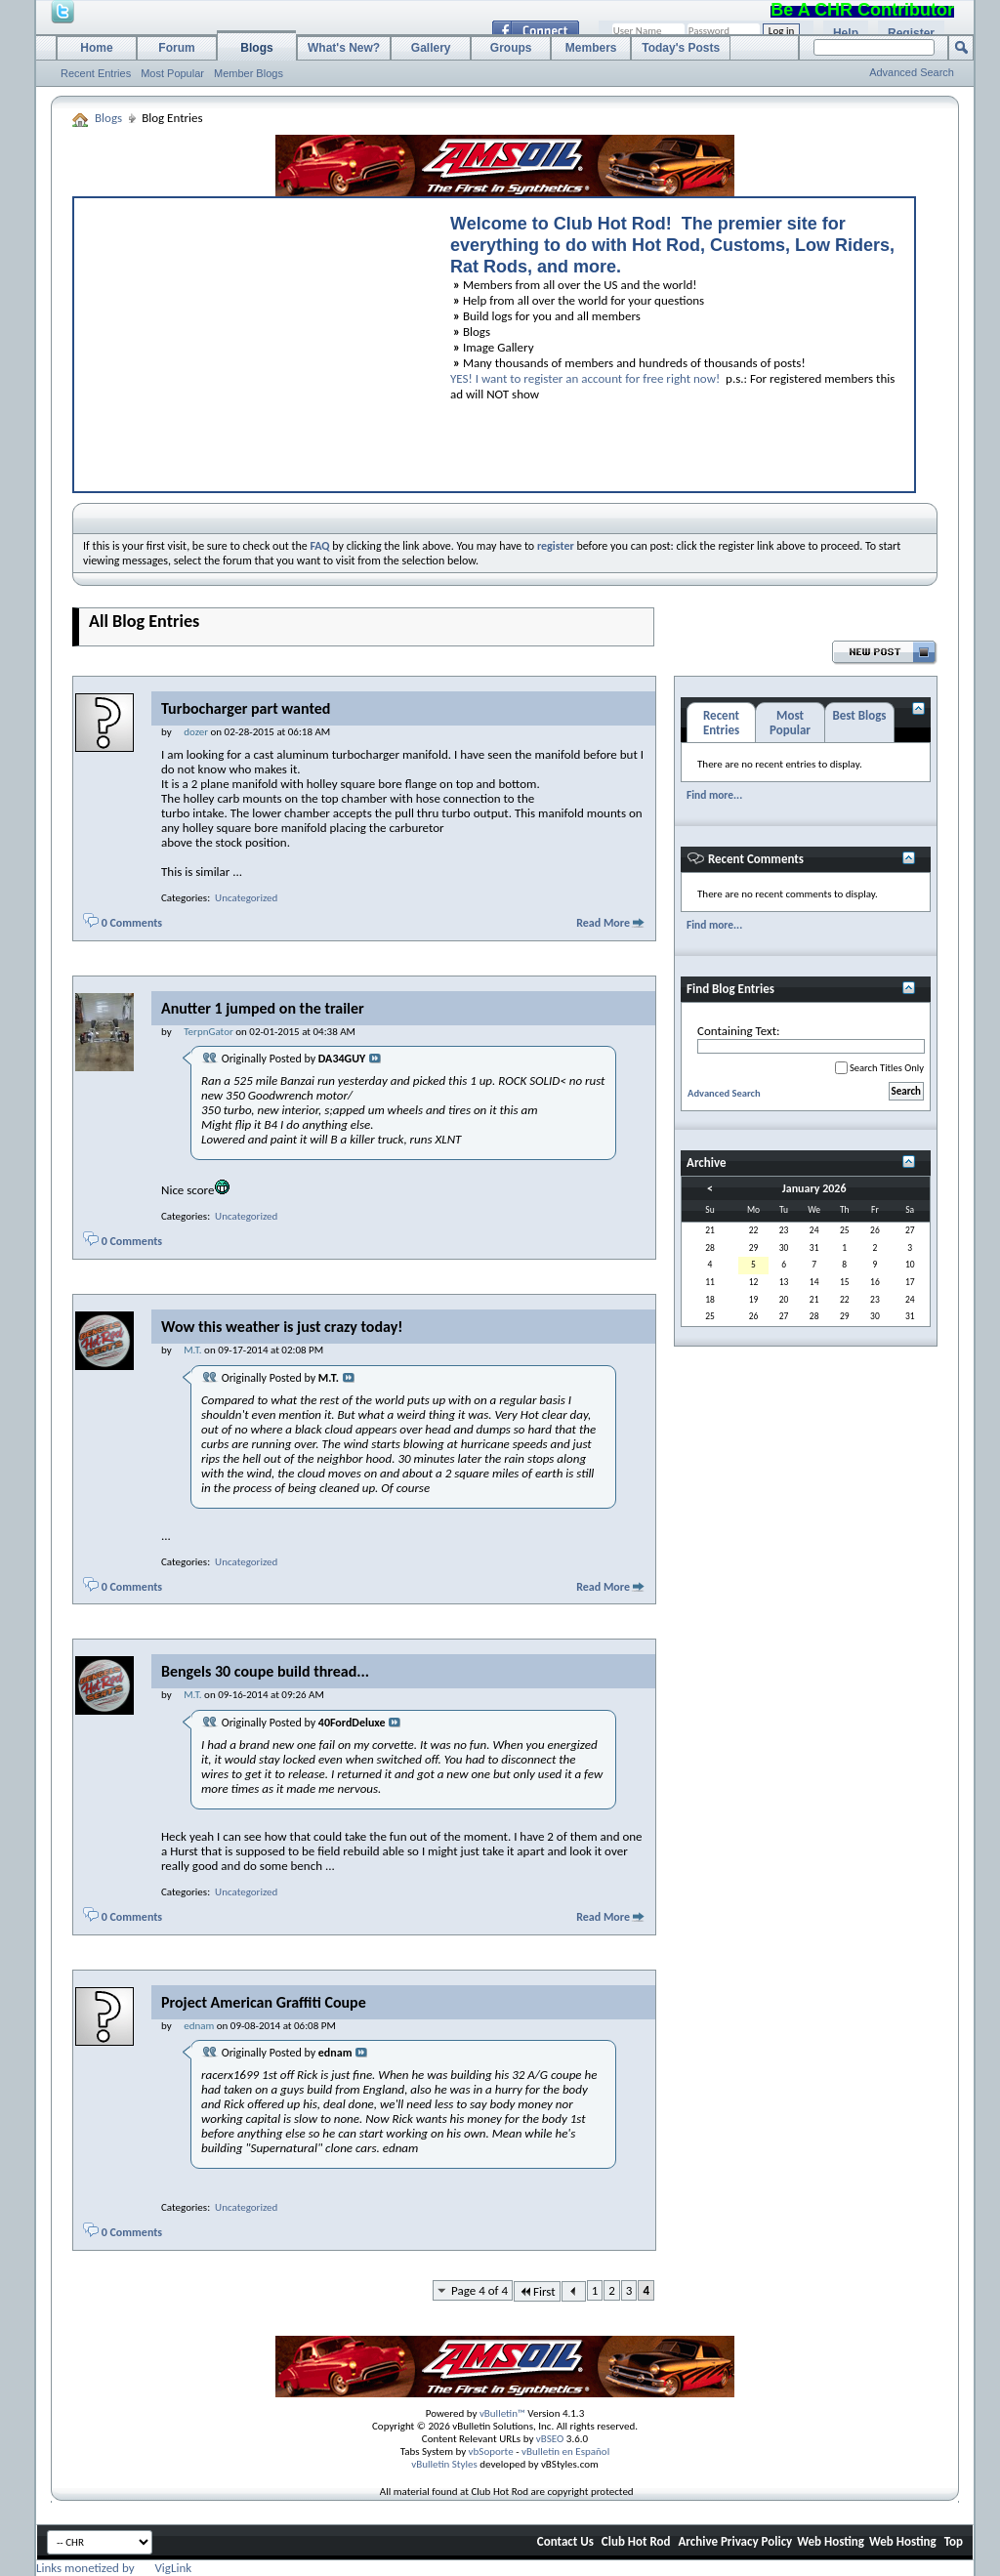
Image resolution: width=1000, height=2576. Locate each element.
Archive (698, 2541)
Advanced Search (911, 72)
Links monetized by (113, 2567)
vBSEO (550, 2438)
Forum (176, 48)
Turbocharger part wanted (245, 708)
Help (845, 33)
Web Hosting (830, 2541)
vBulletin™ (502, 2413)
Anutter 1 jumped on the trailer (262, 1008)
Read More (603, 923)
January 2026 (814, 1188)
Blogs (256, 48)
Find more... (714, 795)
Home (96, 48)
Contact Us (565, 2541)
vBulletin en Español (565, 2451)
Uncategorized (246, 898)
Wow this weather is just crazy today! (281, 1326)
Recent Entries (96, 73)
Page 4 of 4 (479, 2290)
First (537, 2291)
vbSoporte (491, 2451)
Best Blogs (859, 715)
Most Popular (172, 73)
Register (911, 33)
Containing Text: (811, 1038)
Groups (511, 48)
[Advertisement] (253, 340)
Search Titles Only (879, 1067)
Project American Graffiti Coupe (263, 2002)
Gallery (431, 48)
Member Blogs (248, 73)
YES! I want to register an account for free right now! (585, 378)
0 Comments (132, 923)
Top (953, 2541)
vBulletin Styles (444, 2464)
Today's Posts (681, 48)
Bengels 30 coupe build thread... (265, 1671)
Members (591, 48)
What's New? (344, 48)
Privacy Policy (756, 2541)
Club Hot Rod (636, 2541)
